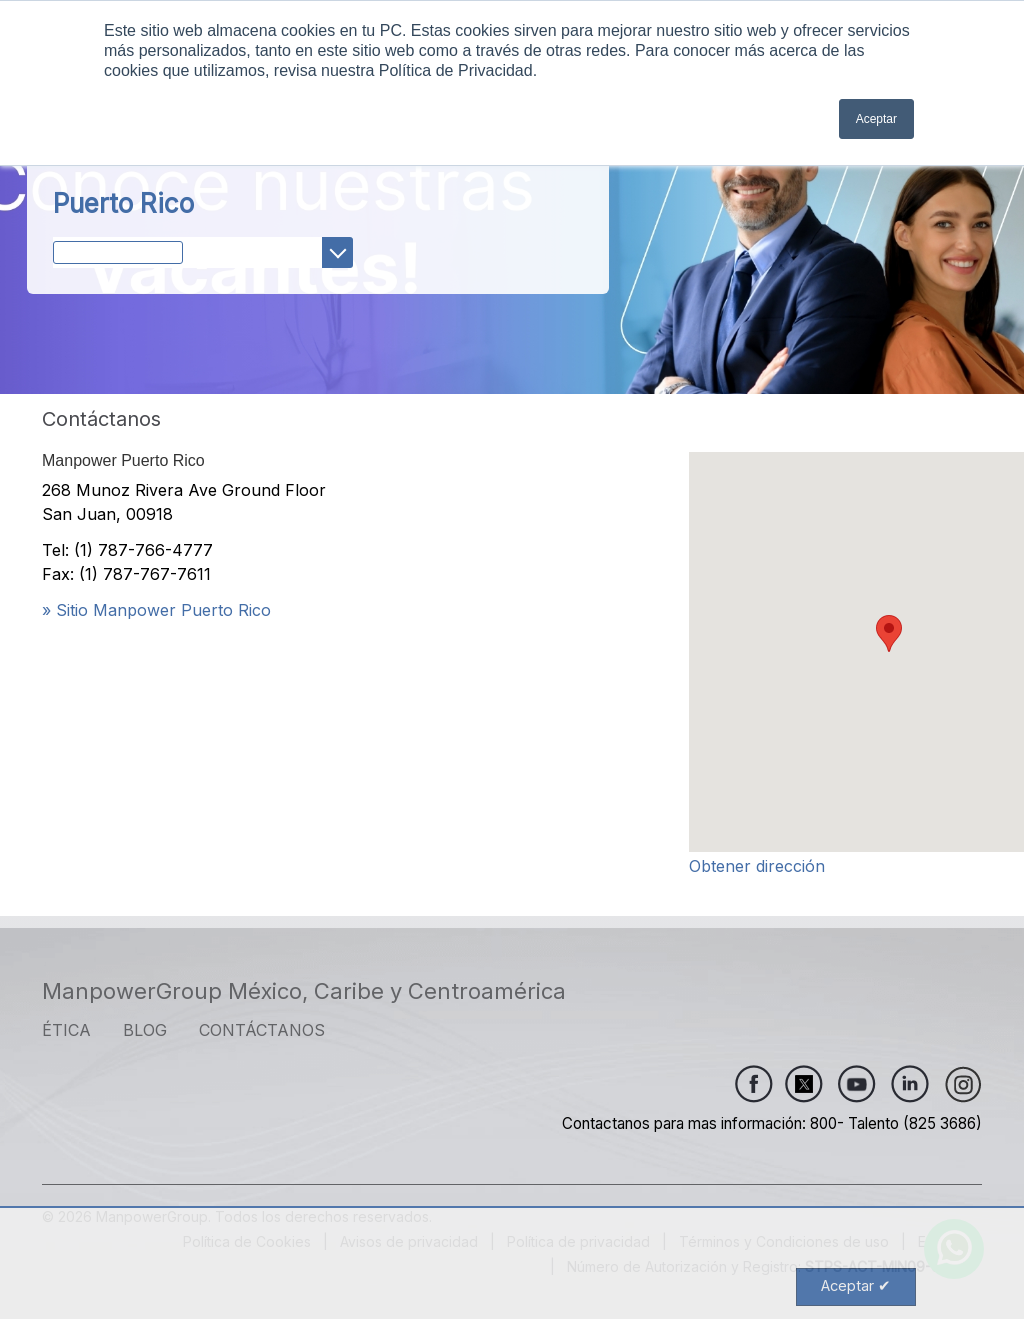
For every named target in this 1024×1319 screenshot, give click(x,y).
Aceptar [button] (876, 119)
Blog (145, 1030)
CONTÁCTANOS (262, 1030)
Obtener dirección (757, 866)
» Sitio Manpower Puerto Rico (156, 610)
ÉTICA (66, 1030)
